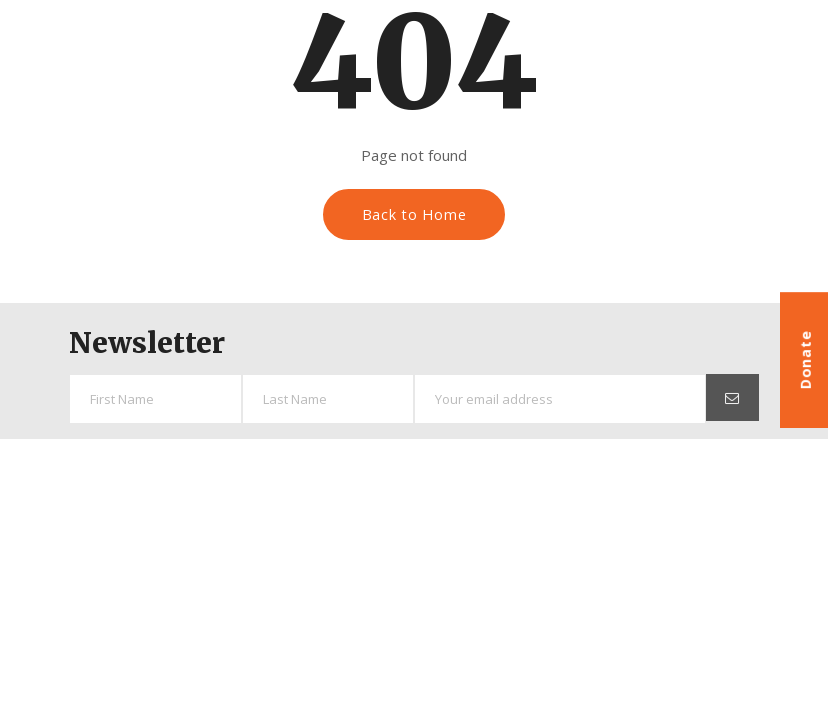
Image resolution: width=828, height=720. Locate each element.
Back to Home (414, 214)
